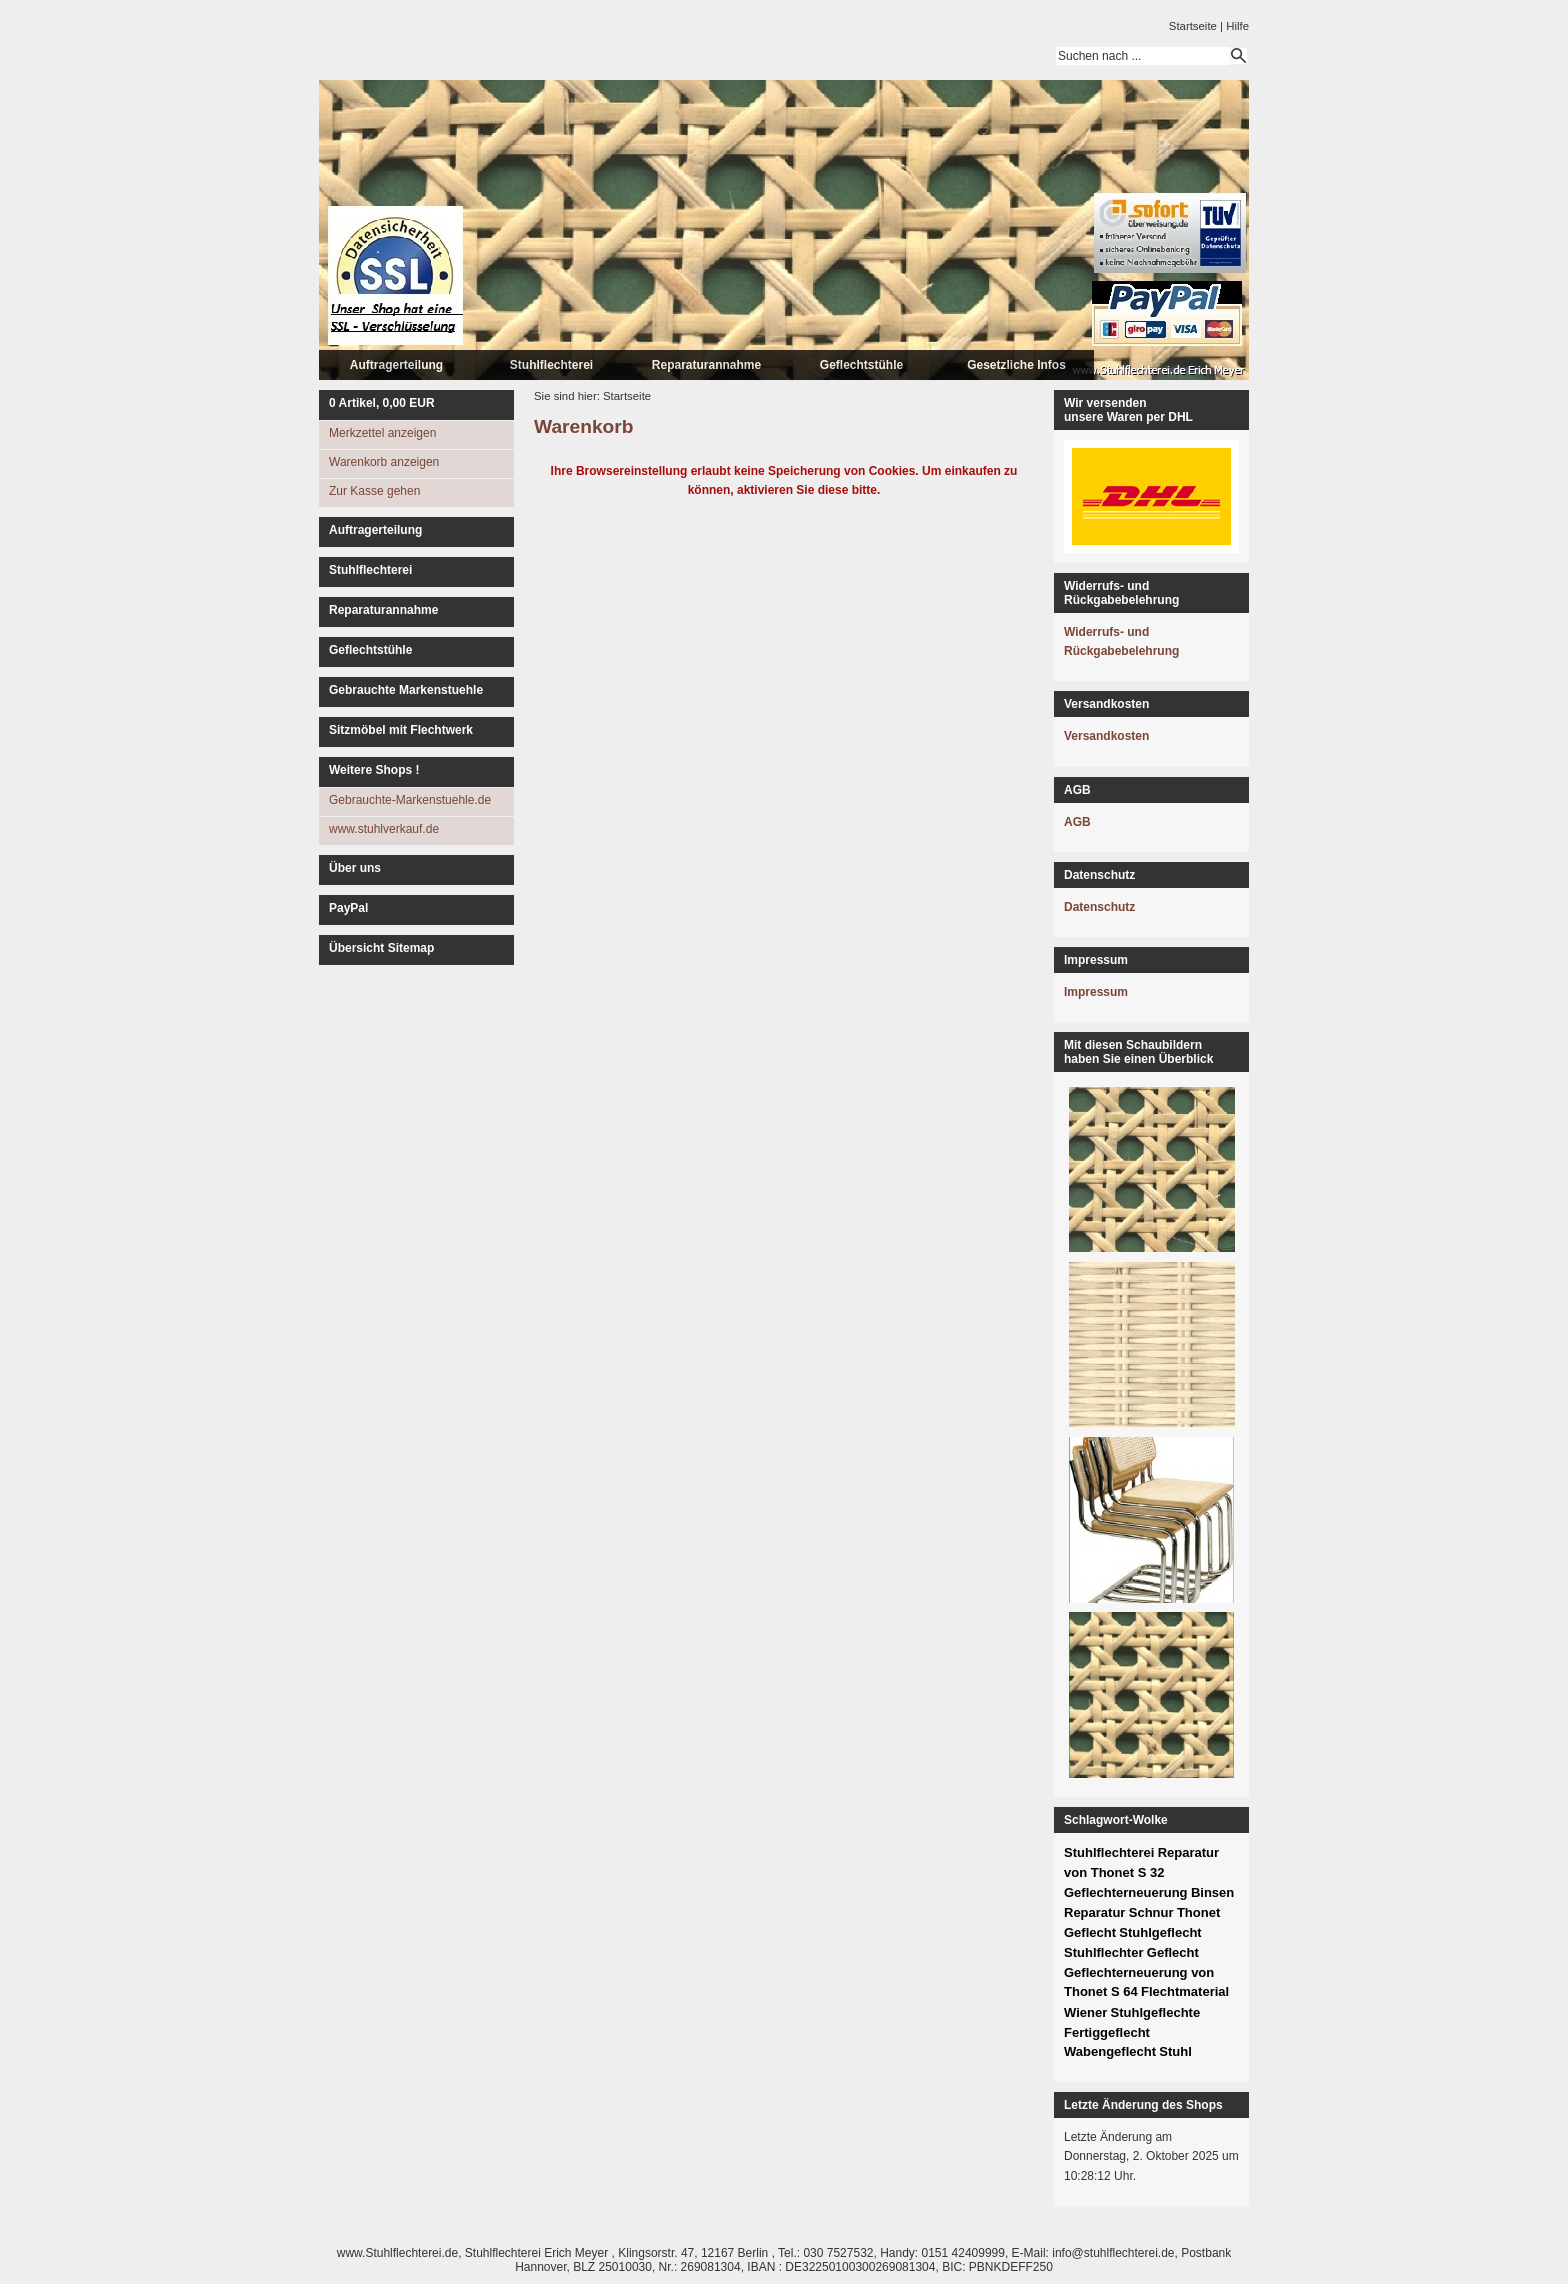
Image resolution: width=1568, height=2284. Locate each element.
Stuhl (1175, 2051)
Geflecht (1173, 1952)
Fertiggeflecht (1107, 2032)
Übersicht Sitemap (381, 948)
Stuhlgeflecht (1160, 1932)
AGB (1077, 822)
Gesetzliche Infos (1016, 365)
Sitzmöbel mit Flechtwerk (401, 730)
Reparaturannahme (706, 365)
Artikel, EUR (382, 403)
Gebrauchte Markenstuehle (406, 690)
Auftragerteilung (396, 365)
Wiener (1085, 2012)
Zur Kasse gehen (374, 491)
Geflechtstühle (861, 365)
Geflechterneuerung (1126, 1892)
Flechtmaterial (1185, 1991)
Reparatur (1094, 1912)
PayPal (348, 908)
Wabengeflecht (1110, 2051)
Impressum (1096, 992)
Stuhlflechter (1103, 1952)
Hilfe (1237, 26)
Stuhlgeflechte (1156, 2012)
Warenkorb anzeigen (384, 462)
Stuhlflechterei (551, 365)
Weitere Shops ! (374, 770)
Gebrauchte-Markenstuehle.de (410, 800)
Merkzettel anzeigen (382, 433)
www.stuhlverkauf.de (384, 829)
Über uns (355, 868)
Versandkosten (1106, 736)
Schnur (1151, 1912)
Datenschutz (1099, 907)
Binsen (1212, 1892)
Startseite (1193, 26)
